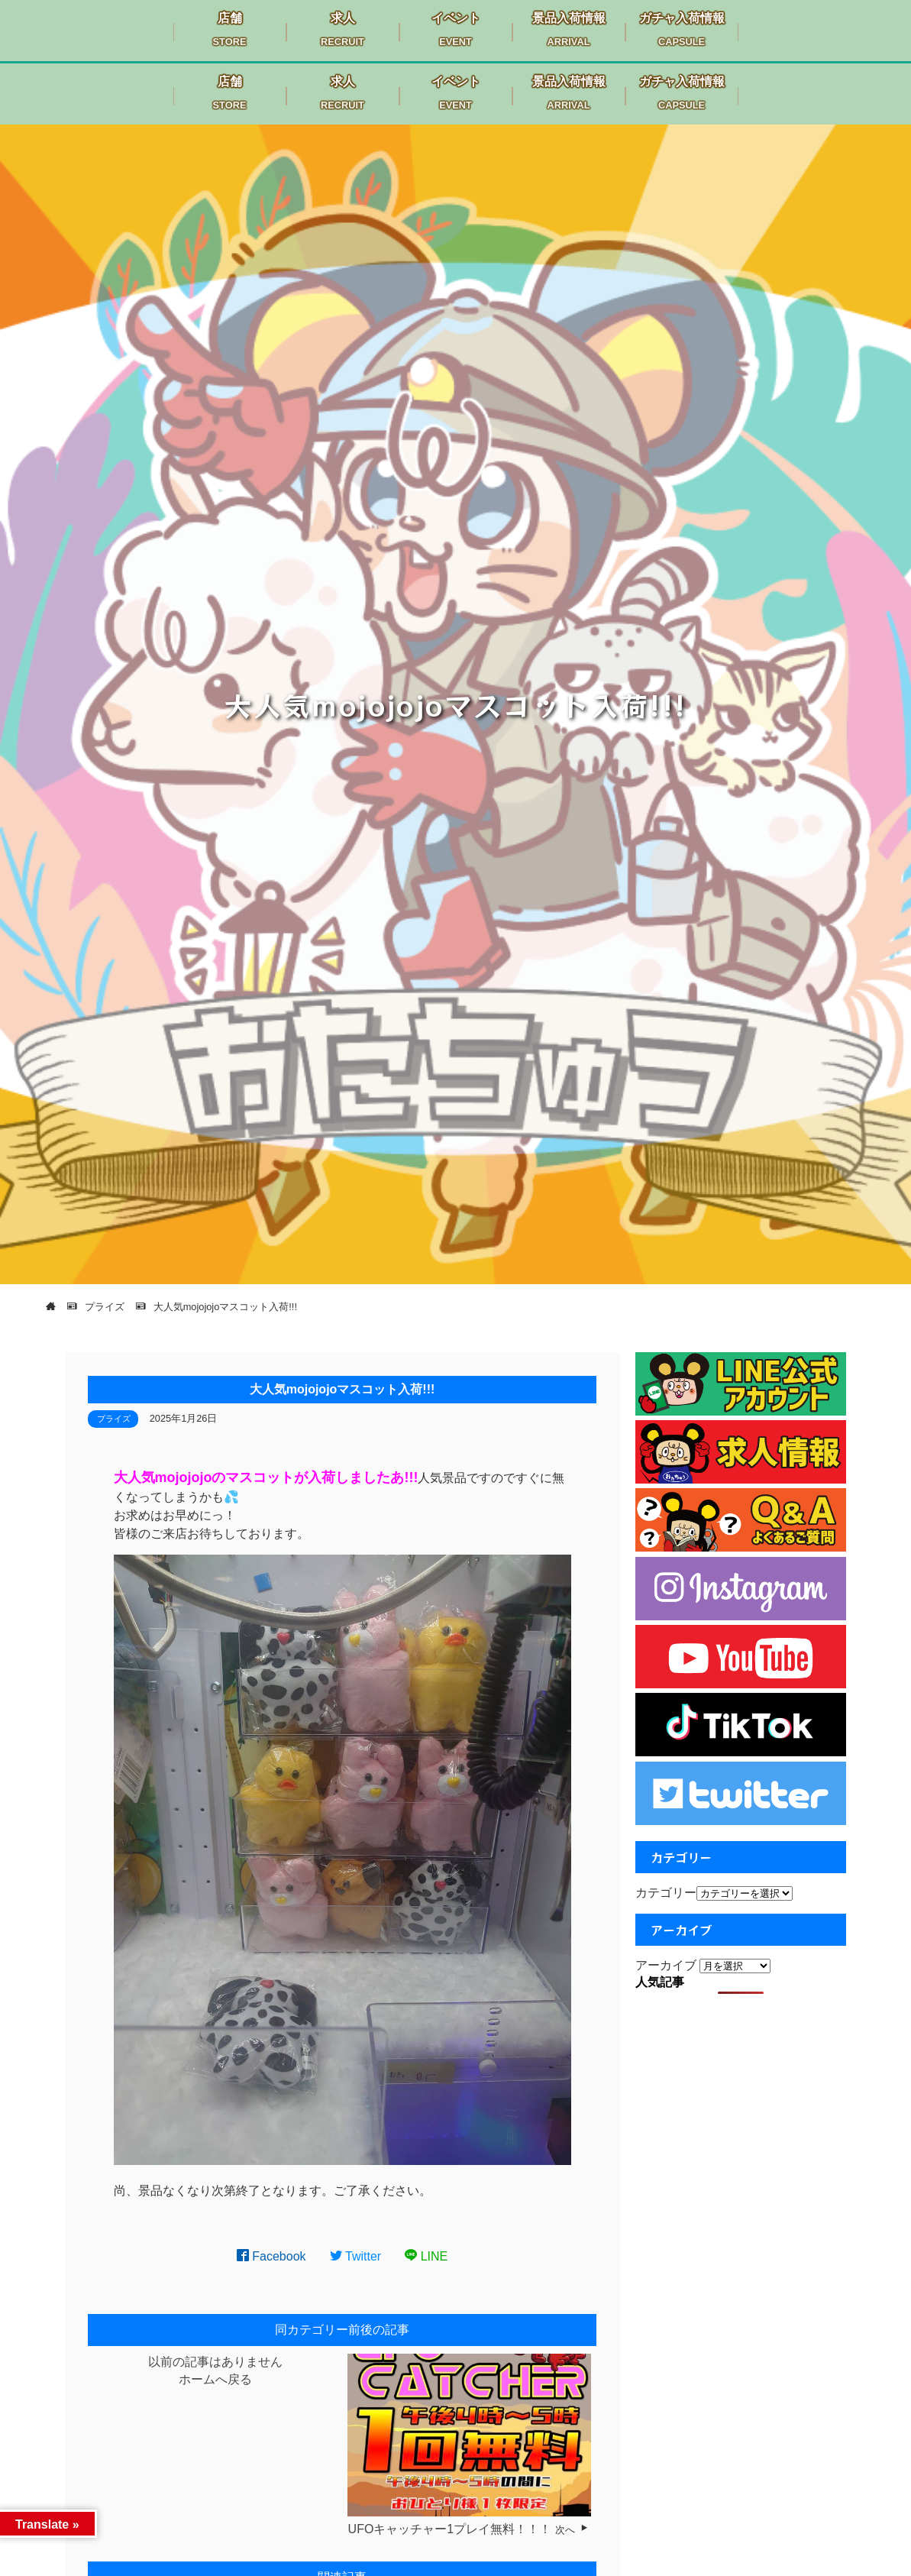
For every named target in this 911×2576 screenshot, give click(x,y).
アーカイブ (665, 1965)
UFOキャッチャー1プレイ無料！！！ (450, 2529)
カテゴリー (665, 1892)
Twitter (356, 2256)
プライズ (114, 1418)
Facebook (271, 2256)
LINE (426, 2256)
